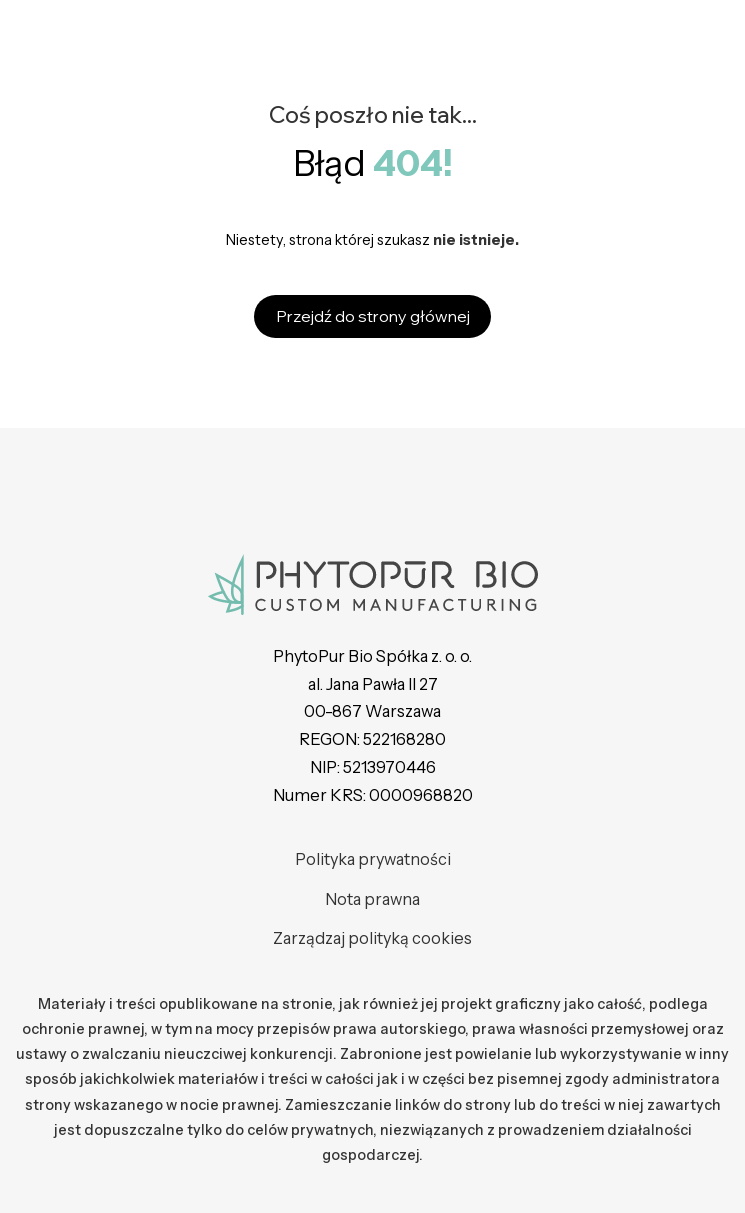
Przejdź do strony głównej (373, 316)
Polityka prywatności (373, 859)
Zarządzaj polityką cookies (372, 938)
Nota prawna (372, 899)
